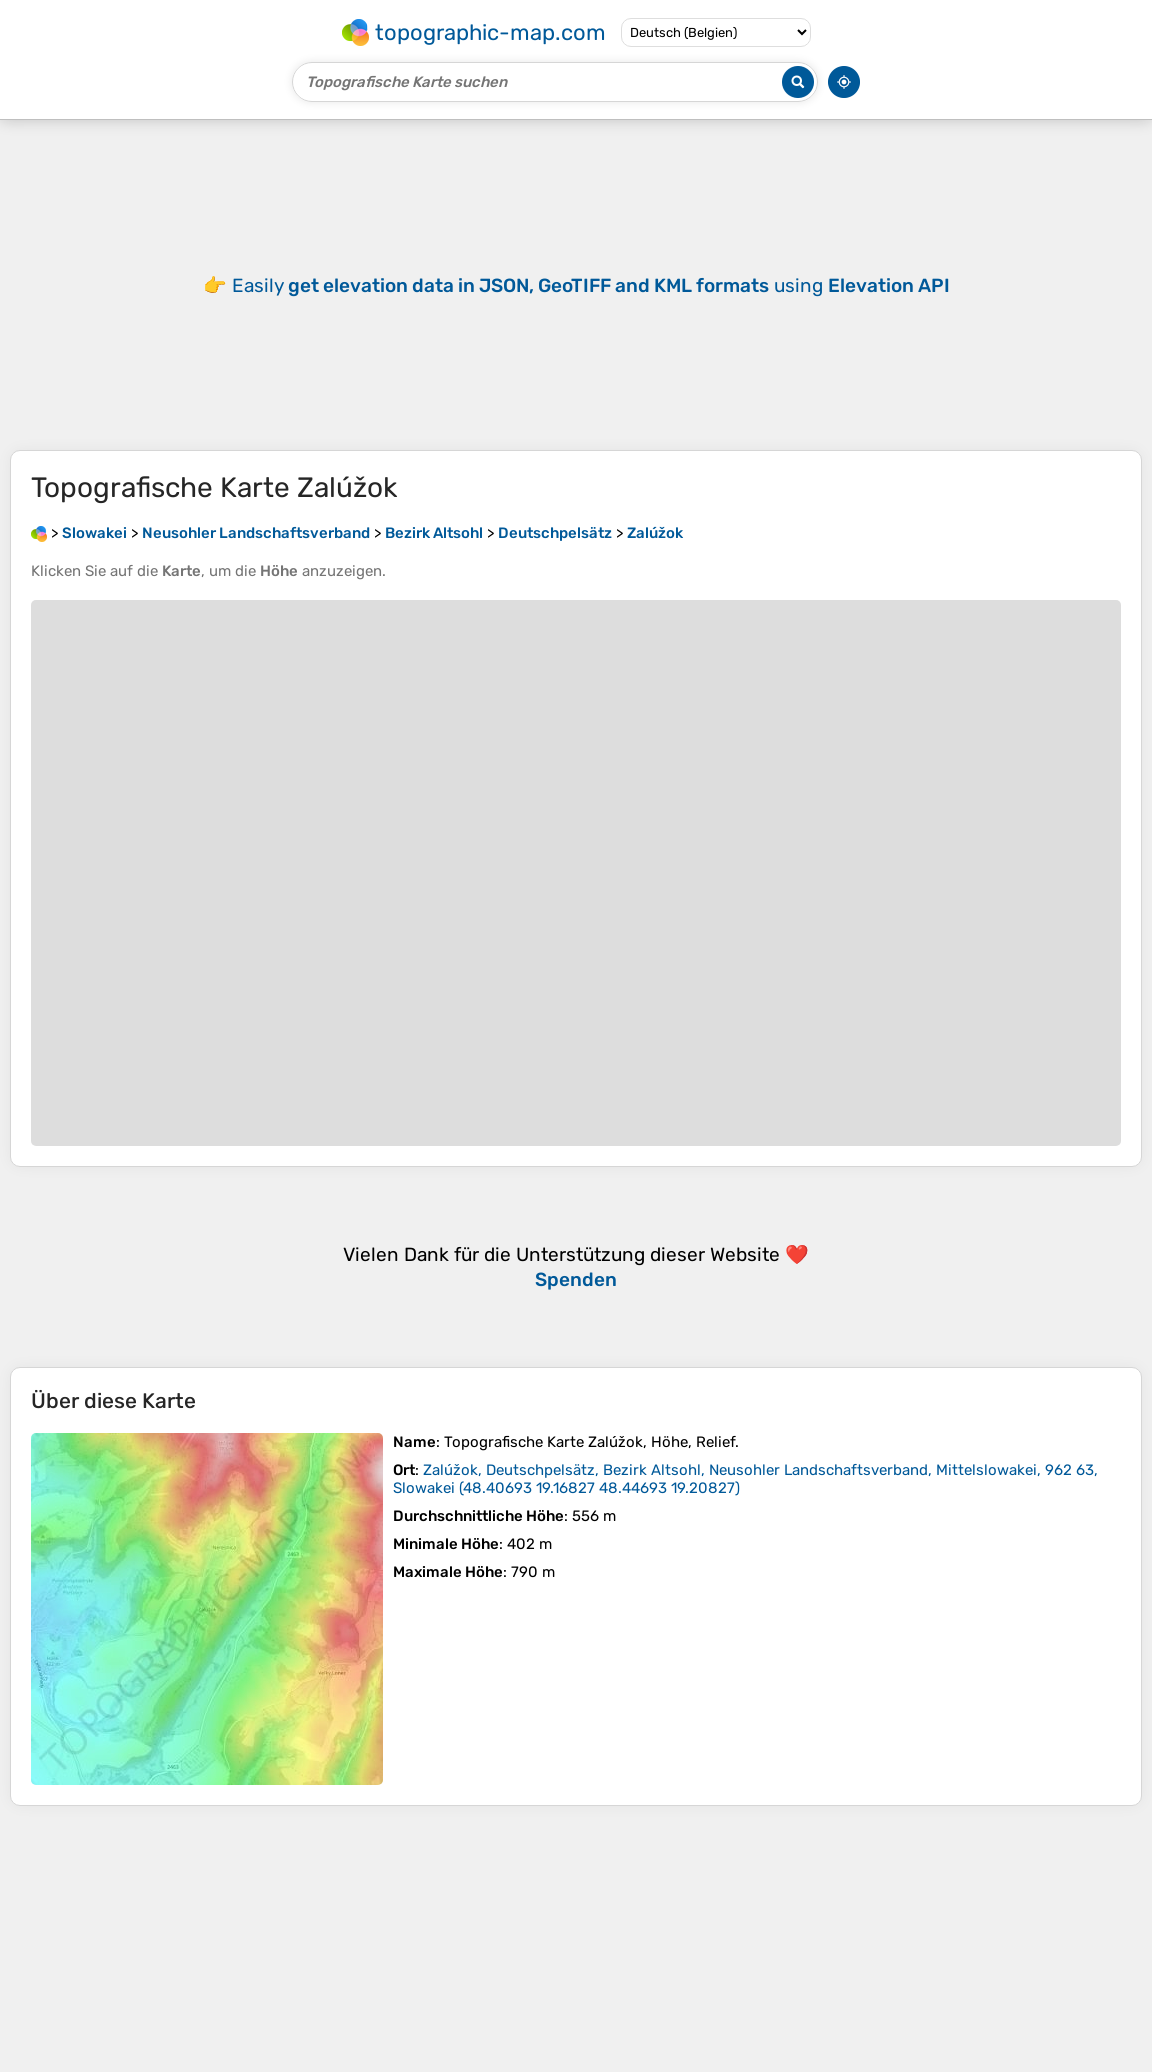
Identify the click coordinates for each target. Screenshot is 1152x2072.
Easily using (591, 285)
